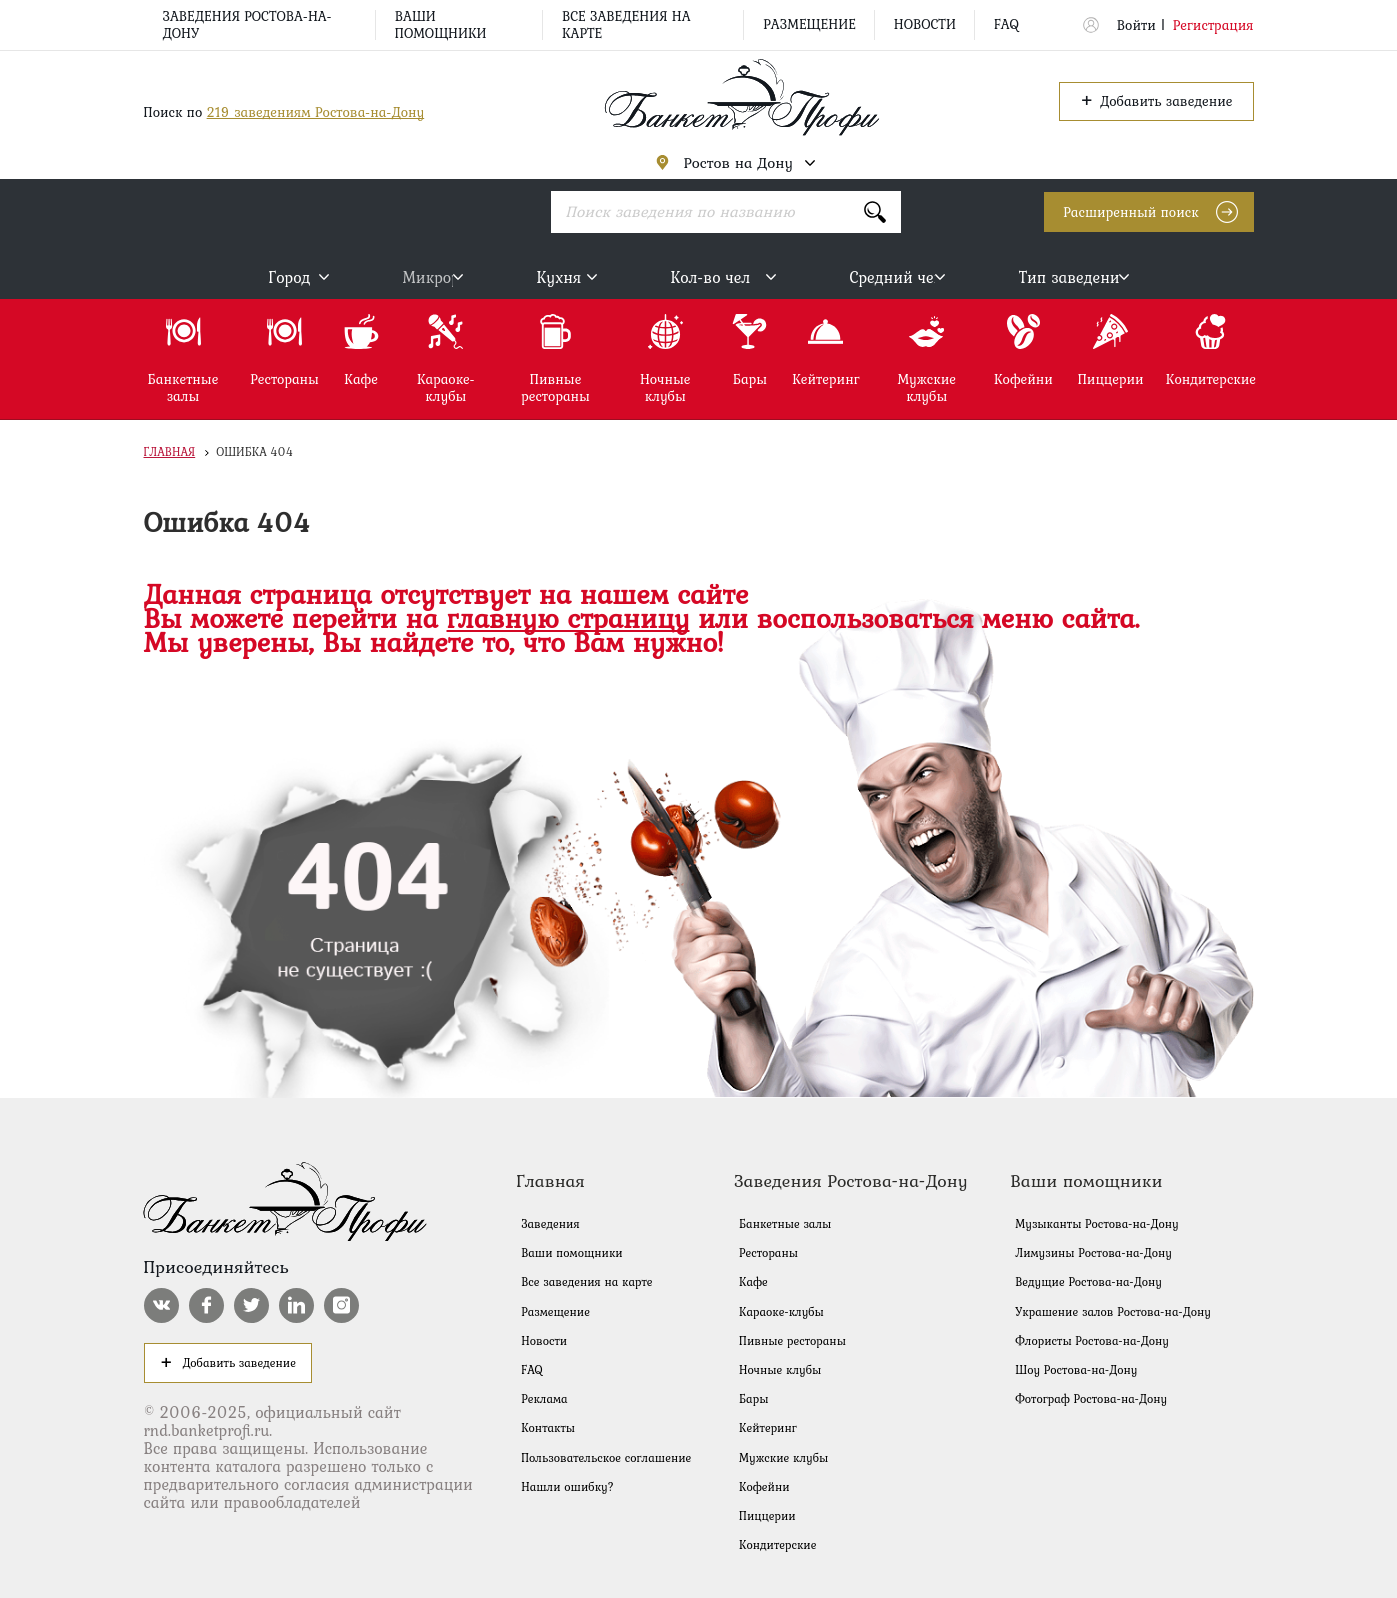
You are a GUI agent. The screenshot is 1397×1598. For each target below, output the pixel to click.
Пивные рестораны (792, 1341)
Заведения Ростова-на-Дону (247, 24)
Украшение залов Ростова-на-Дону (1113, 1312)
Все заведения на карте (626, 24)
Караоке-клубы (781, 1312)
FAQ (1006, 24)
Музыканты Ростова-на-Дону (1096, 1224)
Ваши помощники (441, 24)
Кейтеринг (768, 1428)
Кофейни (764, 1487)
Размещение (809, 24)
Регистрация (1213, 25)
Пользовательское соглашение (606, 1458)
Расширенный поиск (1130, 212)
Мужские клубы (783, 1458)
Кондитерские (777, 1545)
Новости (925, 24)
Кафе (753, 1282)
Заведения (550, 1224)
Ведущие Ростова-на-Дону (1088, 1282)
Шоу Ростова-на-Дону (1076, 1370)
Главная (170, 452)
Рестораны (768, 1253)
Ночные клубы (780, 1370)
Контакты (548, 1428)
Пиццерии (767, 1516)
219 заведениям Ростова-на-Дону (316, 112)
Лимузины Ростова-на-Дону (1093, 1253)
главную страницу (568, 618)
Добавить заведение (1156, 99)
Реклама (544, 1399)
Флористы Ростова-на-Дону (1092, 1341)
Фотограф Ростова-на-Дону (1091, 1399)
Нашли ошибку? (567, 1487)
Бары (753, 1399)
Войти (1136, 25)
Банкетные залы (785, 1224)
